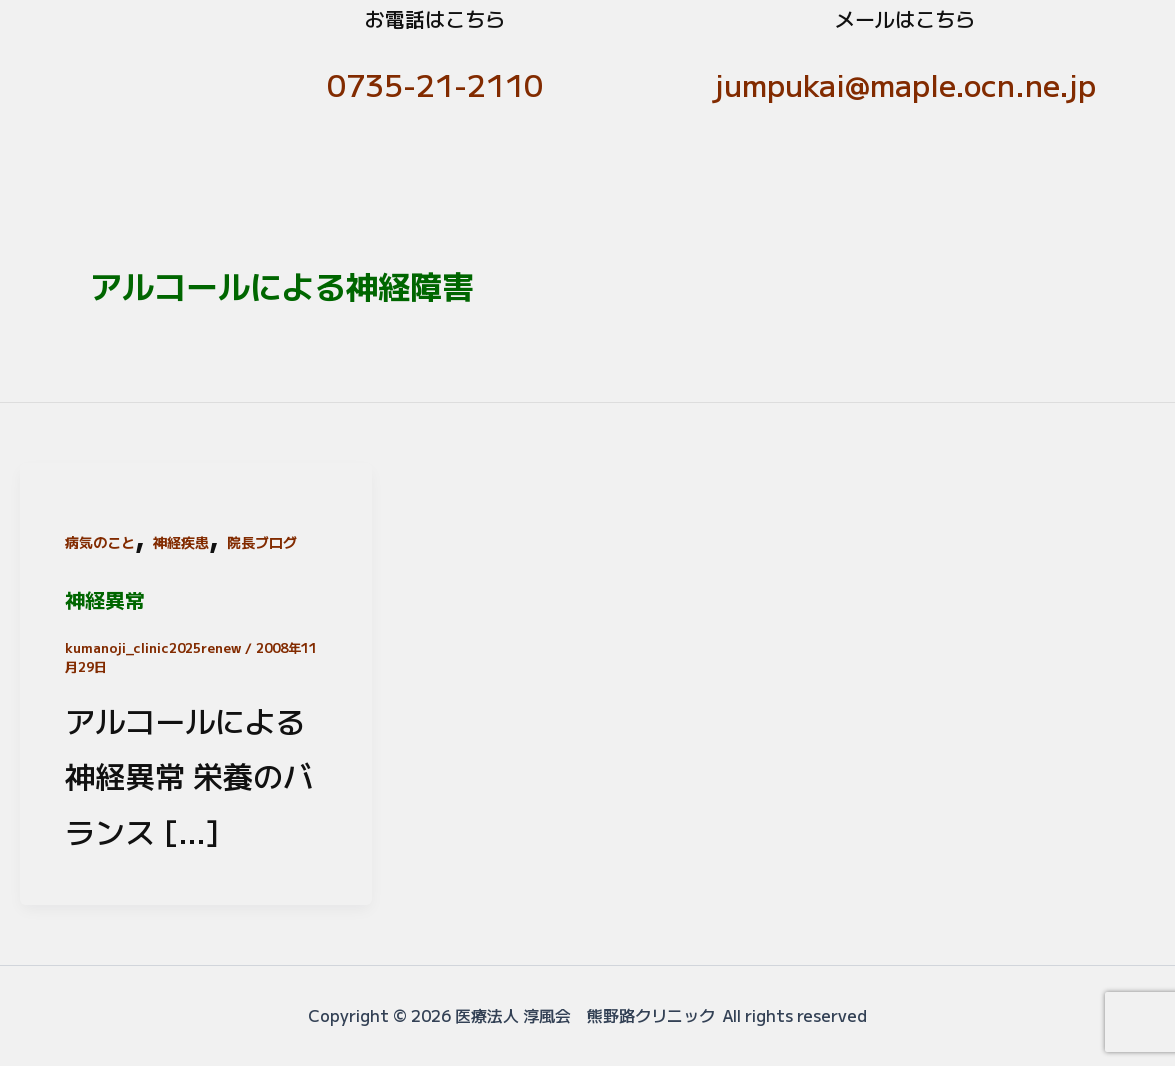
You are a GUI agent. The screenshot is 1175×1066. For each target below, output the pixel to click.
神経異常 (105, 599)
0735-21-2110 (435, 84)
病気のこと (100, 542)
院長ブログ (262, 542)
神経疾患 (181, 542)
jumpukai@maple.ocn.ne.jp (905, 84)
